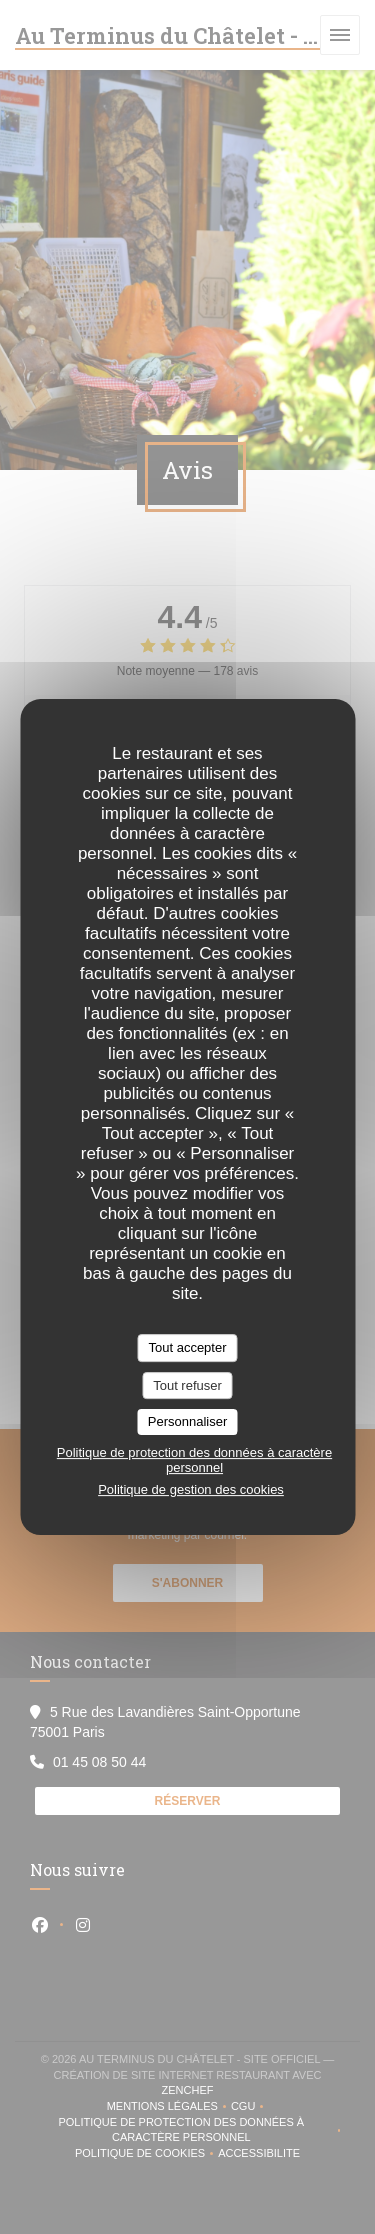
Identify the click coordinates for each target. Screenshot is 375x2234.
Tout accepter (187, 1347)
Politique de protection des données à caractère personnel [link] (194, 1460)
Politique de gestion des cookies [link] (191, 1489)
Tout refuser (187, 1385)
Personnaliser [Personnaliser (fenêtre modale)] (188, 1421)
